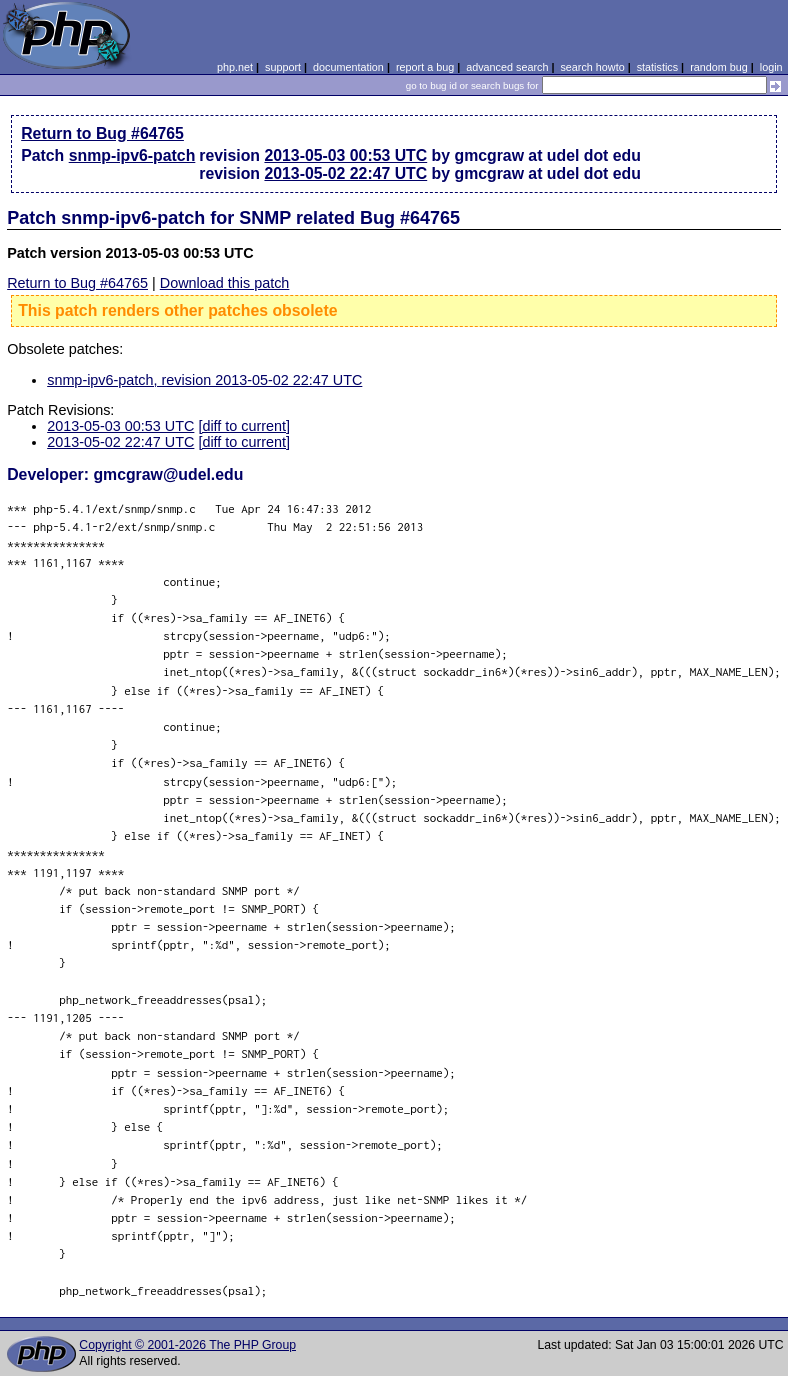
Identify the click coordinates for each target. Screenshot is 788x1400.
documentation (348, 67)
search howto (592, 67)
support (283, 67)
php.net (235, 67)
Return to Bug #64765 (102, 133)
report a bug (425, 67)
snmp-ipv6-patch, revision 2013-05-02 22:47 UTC (204, 380)
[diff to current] (244, 426)
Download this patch (225, 283)
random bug (719, 67)
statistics (657, 67)
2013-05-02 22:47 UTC (345, 173)
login (771, 67)
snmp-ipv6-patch (132, 155)
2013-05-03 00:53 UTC (345, 155)
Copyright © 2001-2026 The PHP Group (187, 1345)
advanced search (507, 67)
